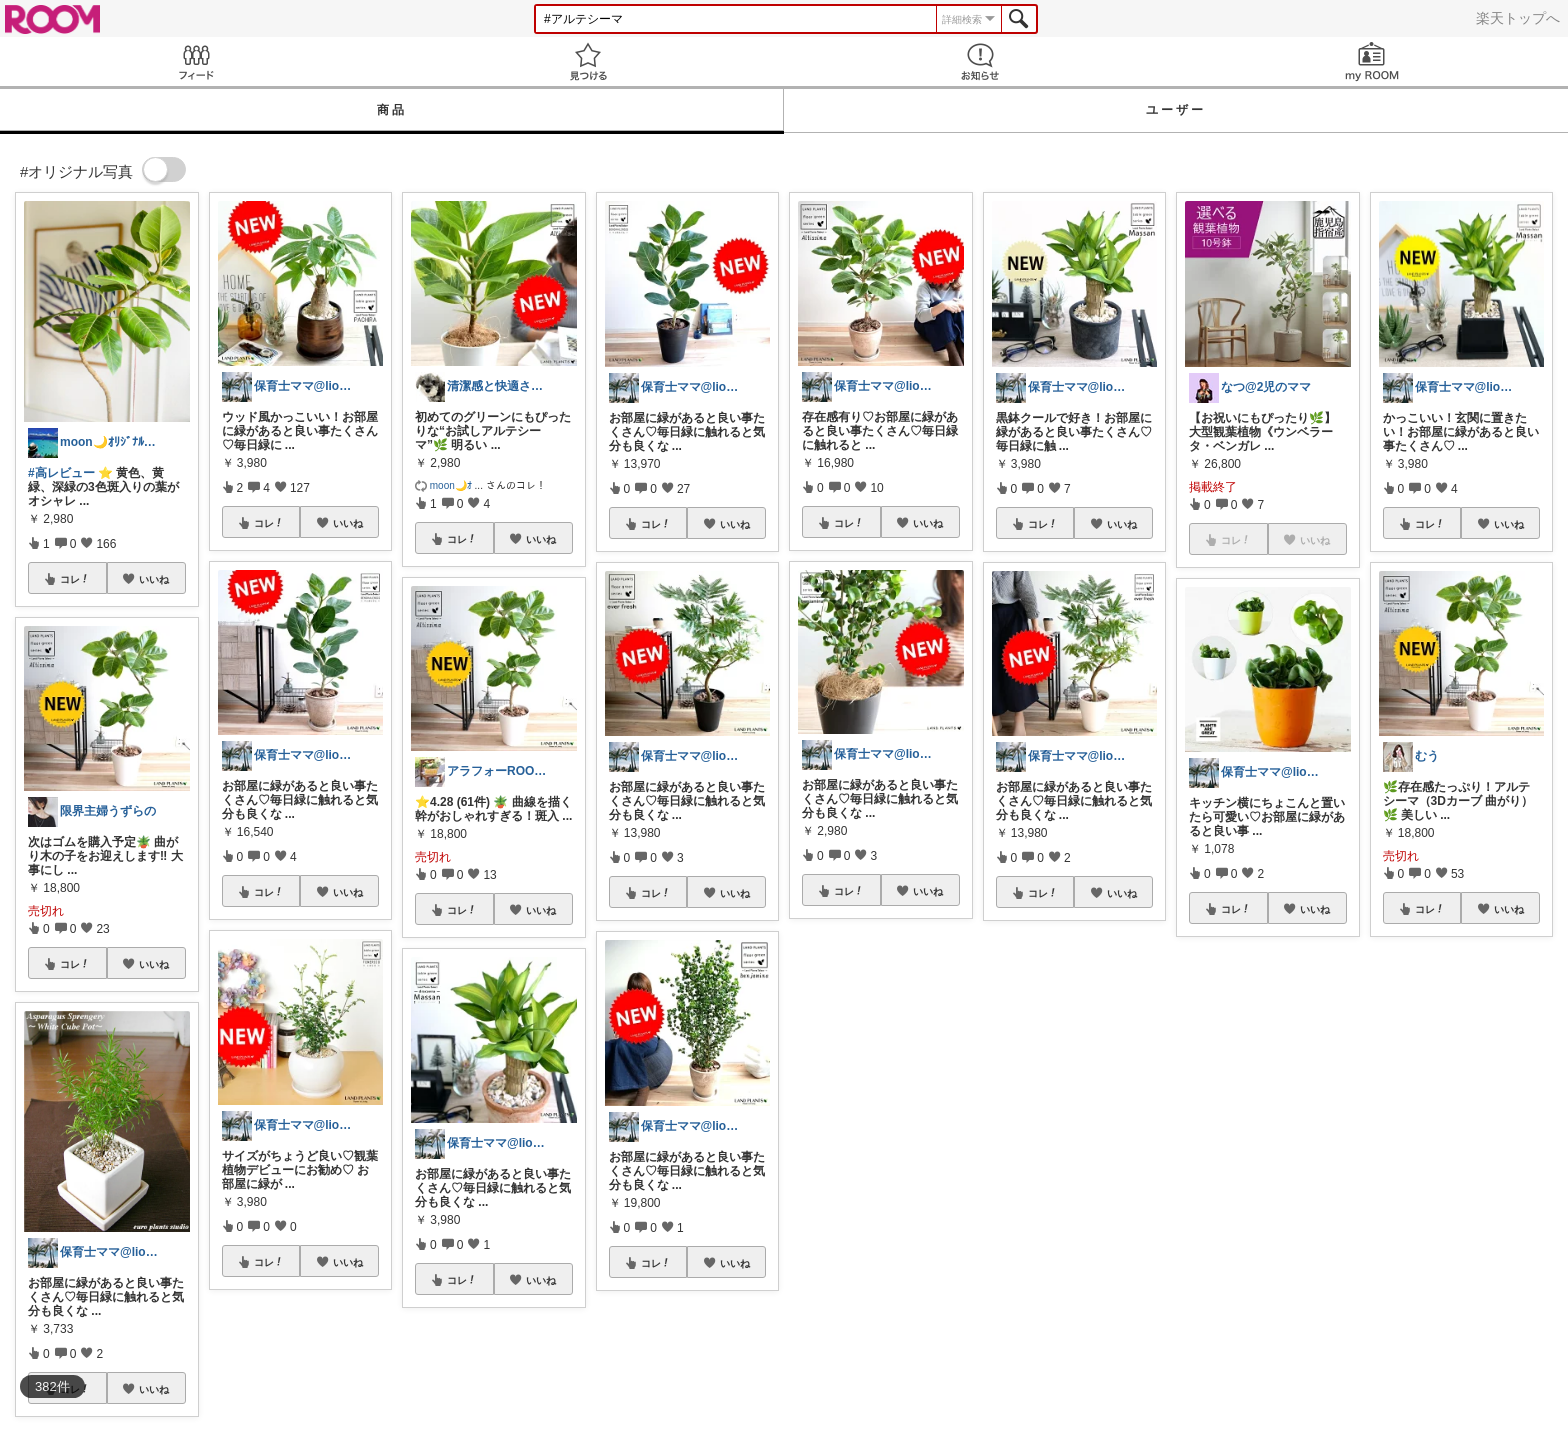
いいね (154, 579)
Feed (196, 61)
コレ (75, 579)
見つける (588, 61)
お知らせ (980, 61)
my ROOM (1372, 61)
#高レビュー (61, 473)
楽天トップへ (1518, 18)
